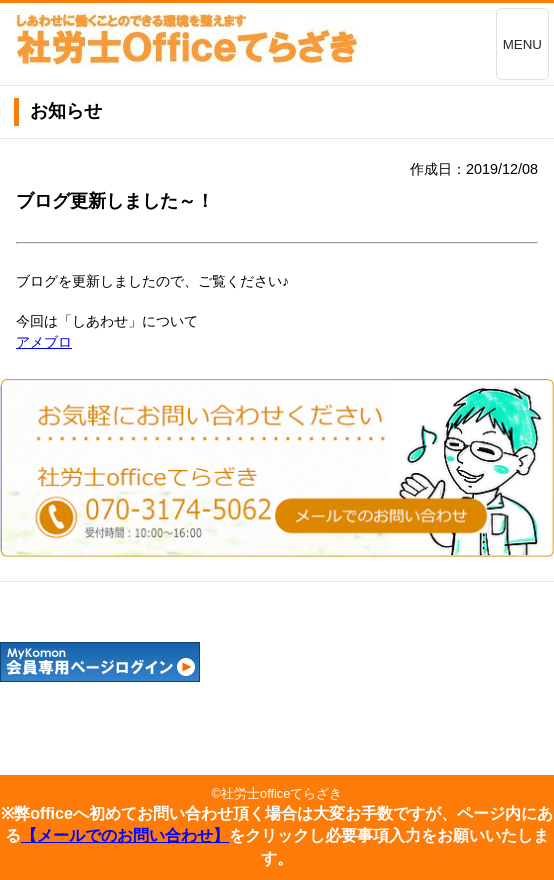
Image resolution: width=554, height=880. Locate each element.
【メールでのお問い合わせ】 (125, 835)
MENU (522, 44)
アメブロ (44, 342)
